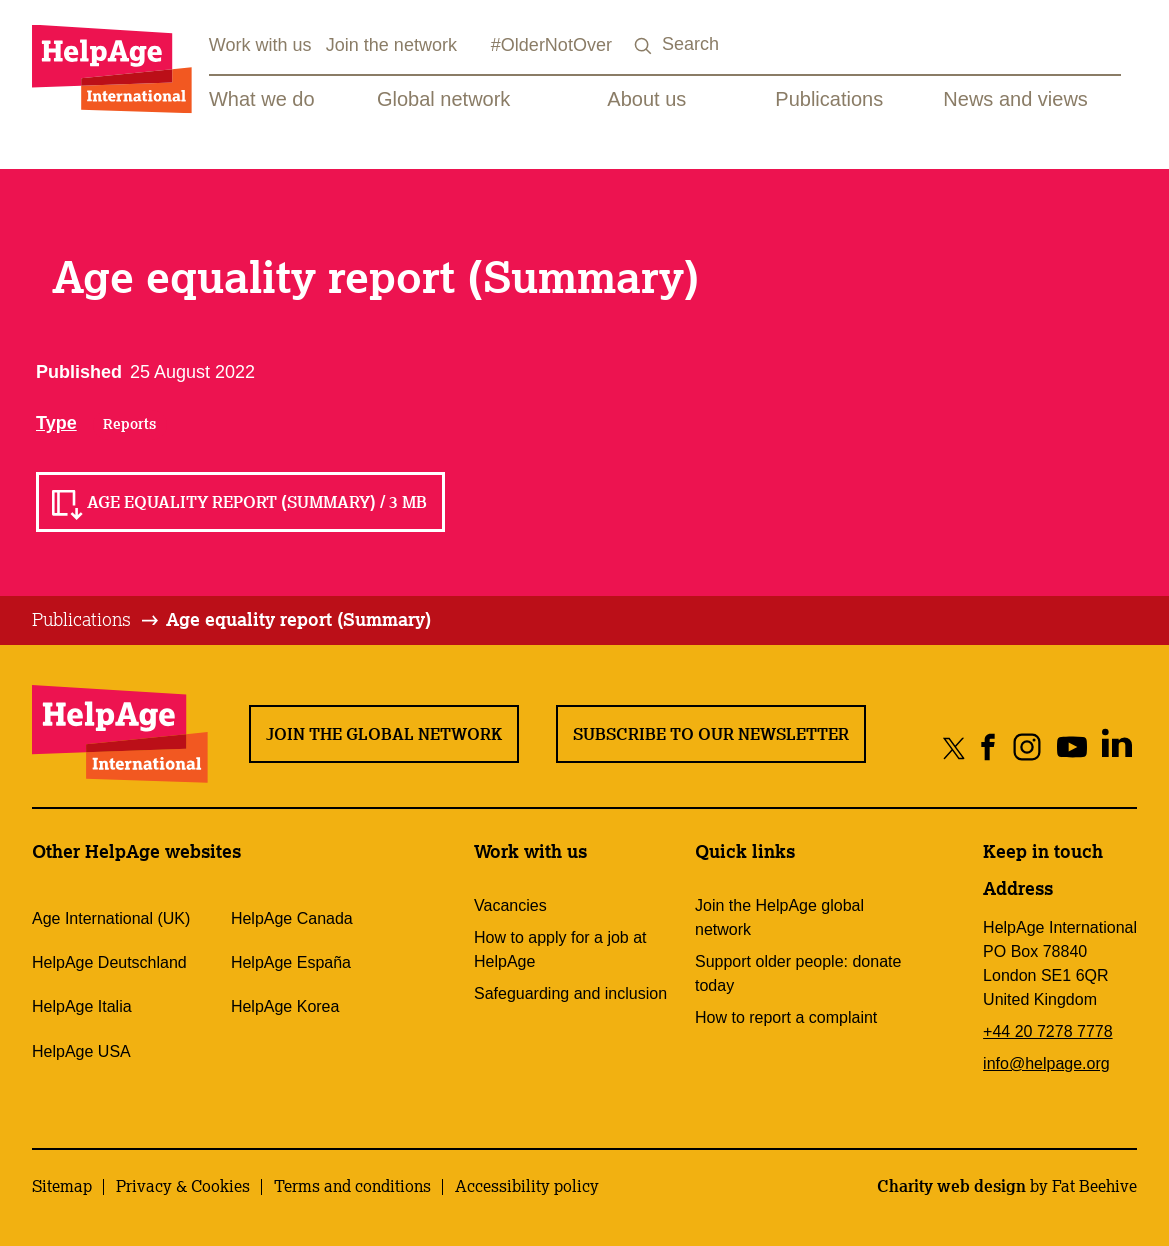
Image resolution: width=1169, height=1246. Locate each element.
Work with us (260, 45)
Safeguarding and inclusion (570, 993)
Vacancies (510, 905)
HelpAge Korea (285, 1006)
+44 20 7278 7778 (1047, 1031)
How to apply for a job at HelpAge (560, 949)
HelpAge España (291, 962)
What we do (262, 99)
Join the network (391, 45)
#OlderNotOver (551, 45)
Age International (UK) (111, 918)
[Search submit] (644, 46)
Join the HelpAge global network (779, 917)
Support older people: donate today (798, 973)
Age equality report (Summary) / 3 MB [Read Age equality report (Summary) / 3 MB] (257, 502)
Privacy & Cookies (183, 1186)
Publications (829, 99)
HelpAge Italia (82, 1006)
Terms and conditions (352, 1186)
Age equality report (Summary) (298, 619)
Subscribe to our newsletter (711, 734)
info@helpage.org (1046, 1063)
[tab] (96, 620)
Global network (443, 99)
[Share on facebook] (988, 747)
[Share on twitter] (954, 747)
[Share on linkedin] (1116, 747)
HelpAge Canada (292, 918)
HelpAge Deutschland (109, 962)
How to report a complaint (786, 1017)
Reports (129, 424)
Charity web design (951, 1186)
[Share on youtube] (1071, 747)
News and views (1015, 99)
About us (646, 99)
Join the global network (384, 734)
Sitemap (62, 1186)
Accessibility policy (527, 1186)
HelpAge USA (81, 1051)
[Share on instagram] (1026, 747)
